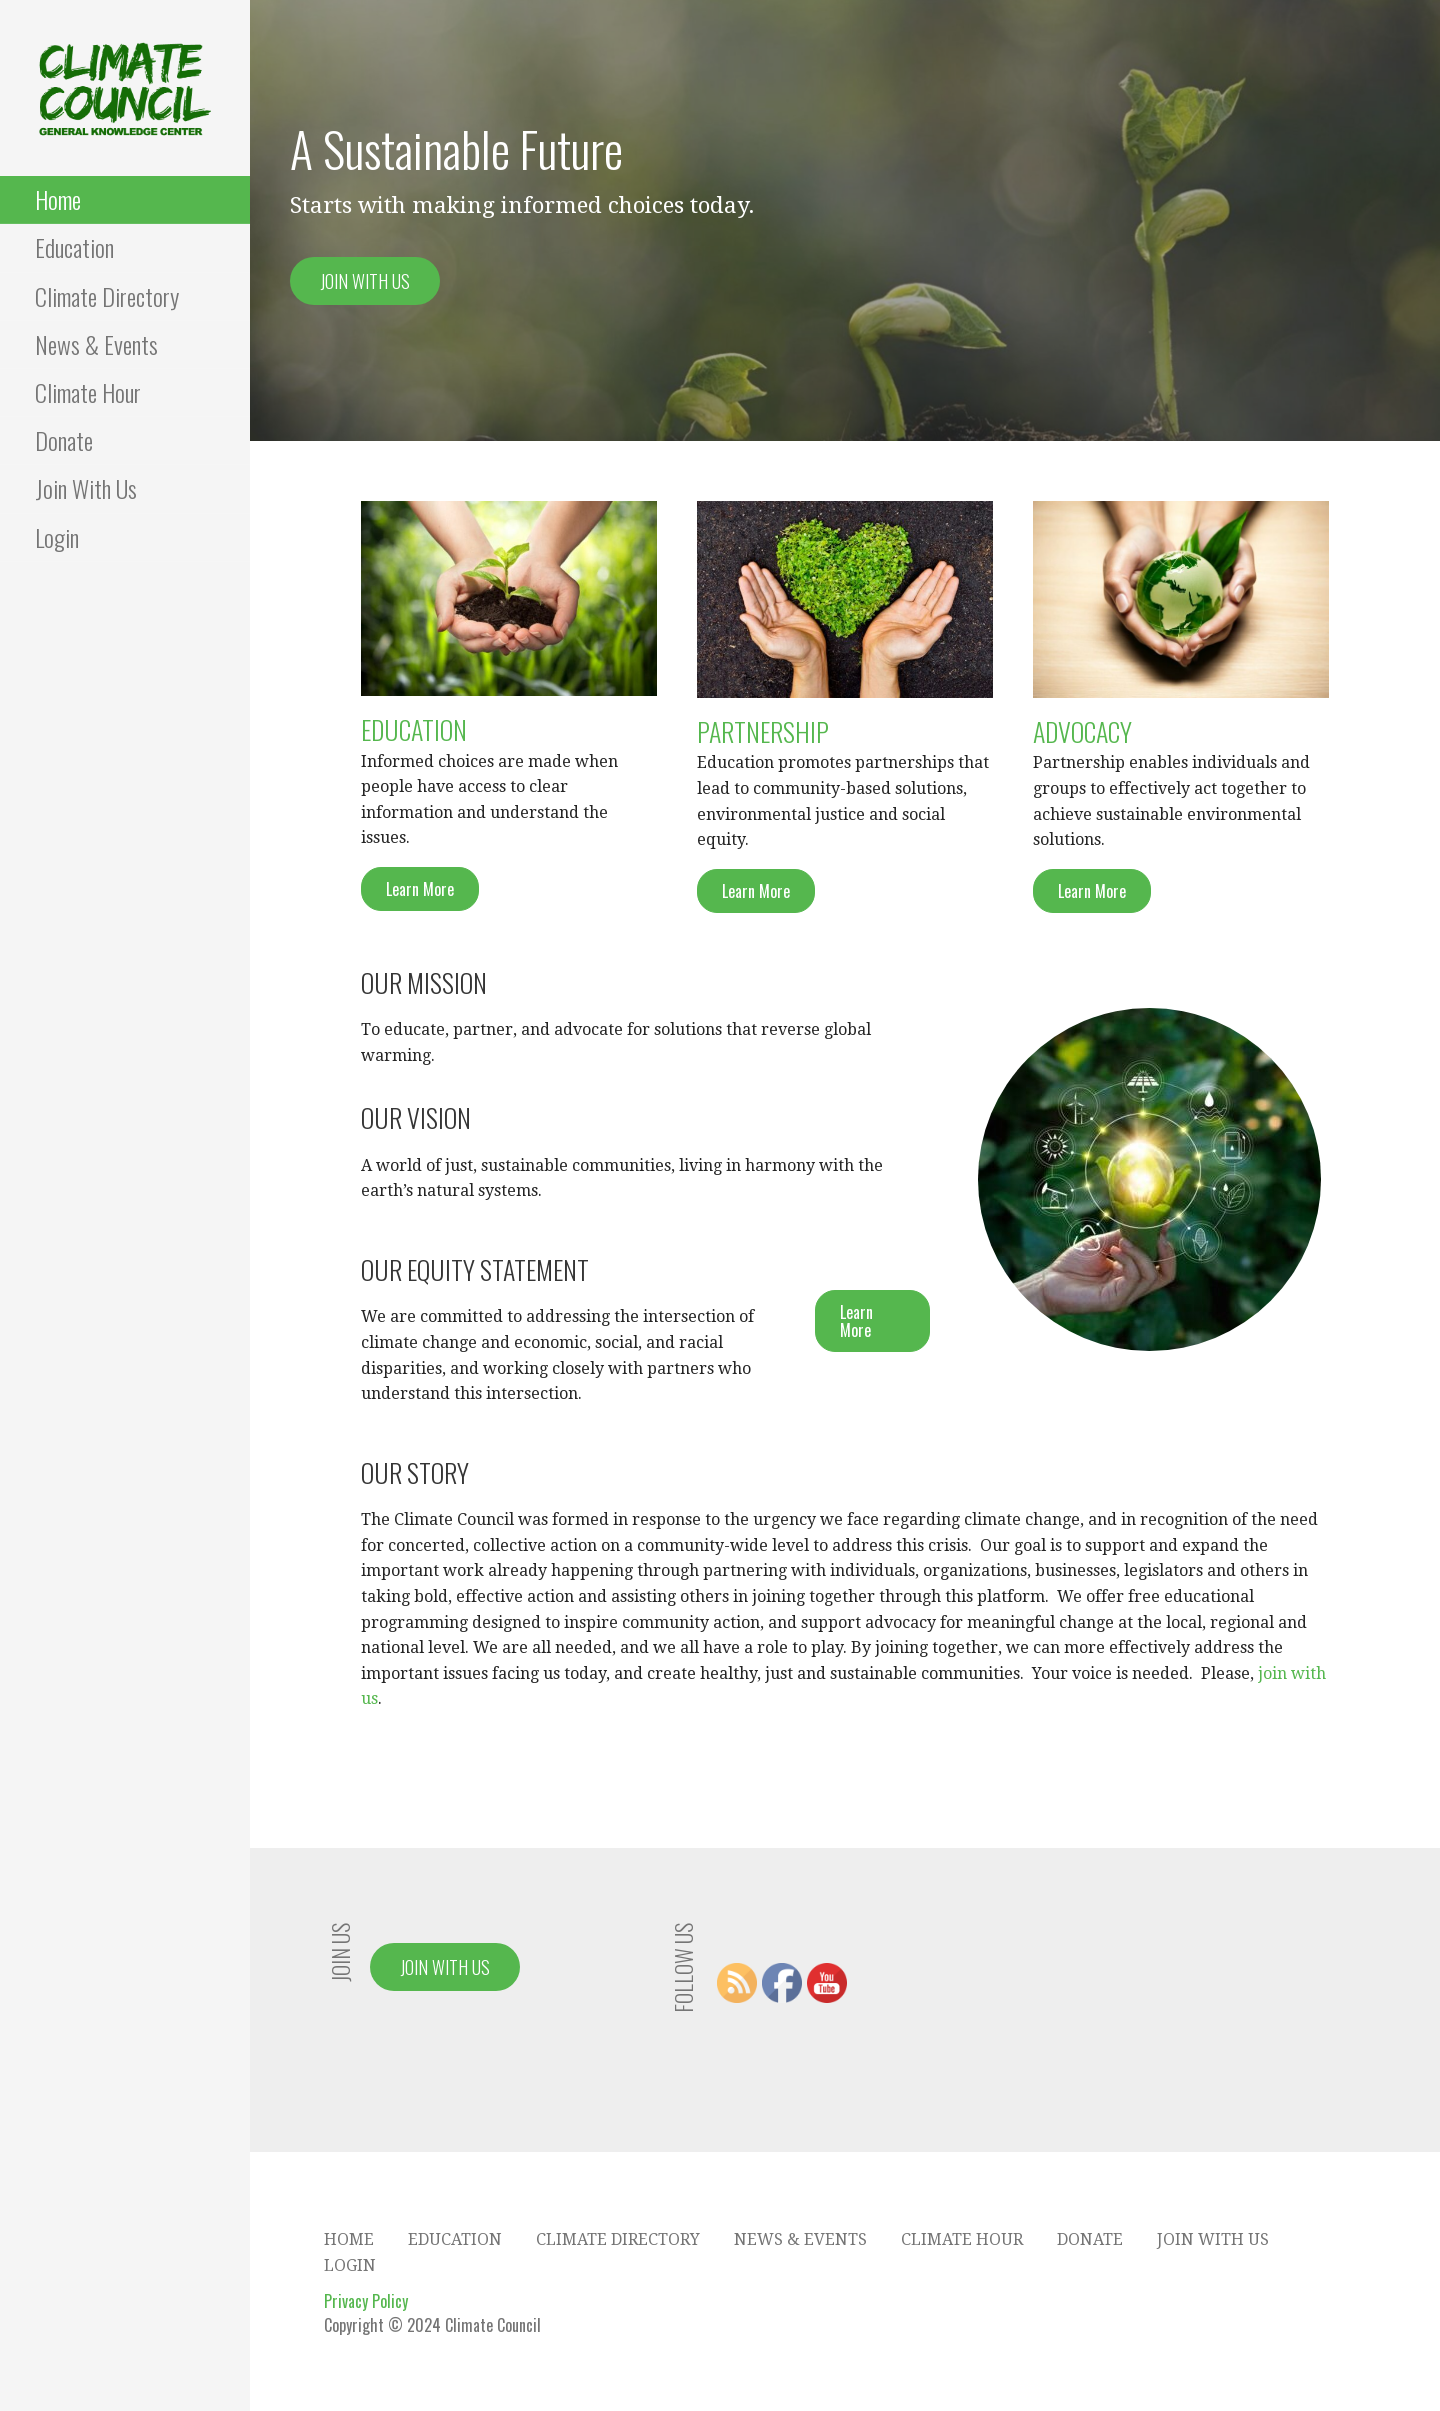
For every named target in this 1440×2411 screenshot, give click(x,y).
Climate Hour (88, 392)
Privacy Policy (366, 2301)
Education (74, 247)
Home (58, 199)
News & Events (96, 344)
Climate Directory (107, 296)
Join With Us (86, 488)
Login (57, 537)
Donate (64, 440)
